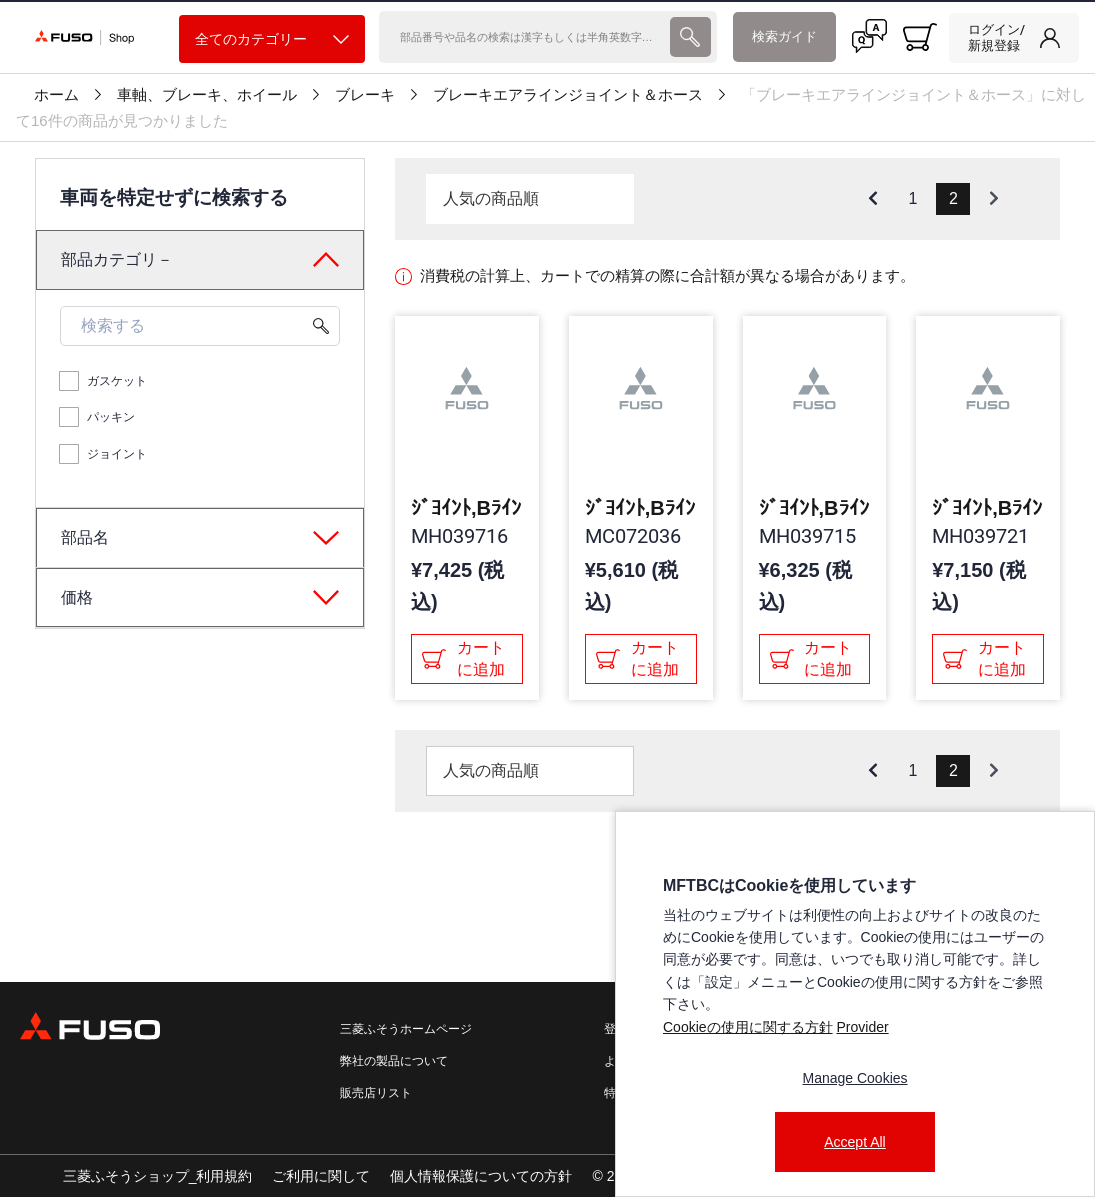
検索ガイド (784, 36)
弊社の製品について (394, 1061)
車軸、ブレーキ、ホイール (207, 95)
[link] (1014, 38)
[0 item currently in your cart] (920, 37)
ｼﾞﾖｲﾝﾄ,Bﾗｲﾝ (466, 508)
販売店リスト (376, 1093)
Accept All (854, 1142)
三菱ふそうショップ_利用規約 (158, 1176)
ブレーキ (365, 95)
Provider (862, 1027)
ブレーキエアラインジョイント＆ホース (568, 95)
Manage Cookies (854, 1078)
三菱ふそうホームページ (406, 1029)
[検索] (523, 37)
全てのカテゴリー (272, 39)
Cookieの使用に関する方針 (748, 1027)
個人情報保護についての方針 (481, 1176)
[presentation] (690, 37)
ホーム (56, 95)
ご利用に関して (321, 1176)
